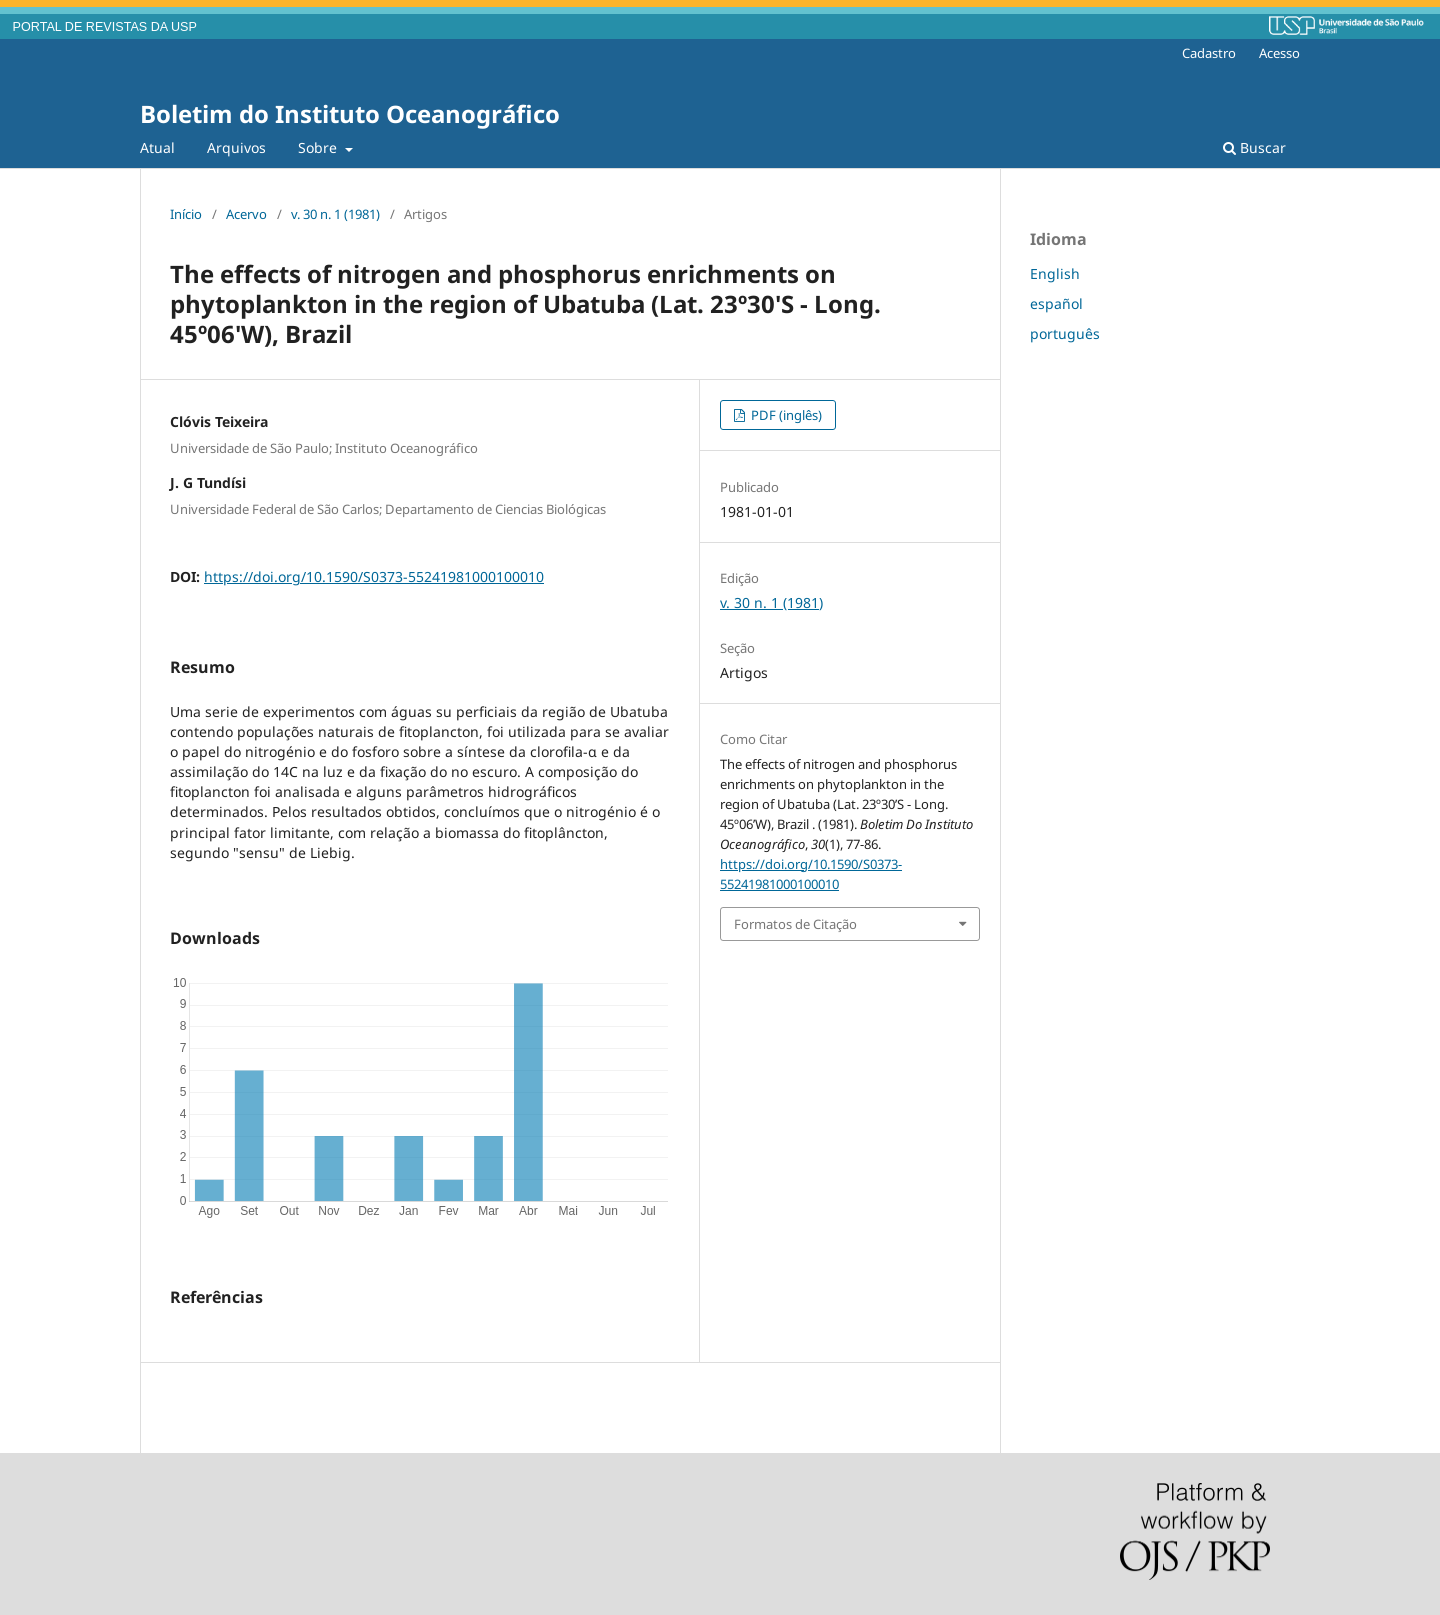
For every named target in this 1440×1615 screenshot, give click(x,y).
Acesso (1279, 53)
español (1056, 303)
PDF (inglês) (785, 415)
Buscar (1254, 147)
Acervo (246, 214)
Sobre (319, 147)
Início (186, 214)
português (1065, 333)
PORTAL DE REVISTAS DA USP (105, 27)
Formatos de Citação (795, 924)
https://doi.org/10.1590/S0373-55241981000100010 (374, 576)
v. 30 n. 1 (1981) (335, 214)
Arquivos (236, 147)
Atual (157, 147)
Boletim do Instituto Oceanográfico (350, 113)
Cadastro (1209, 53)
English (1055, 273)
